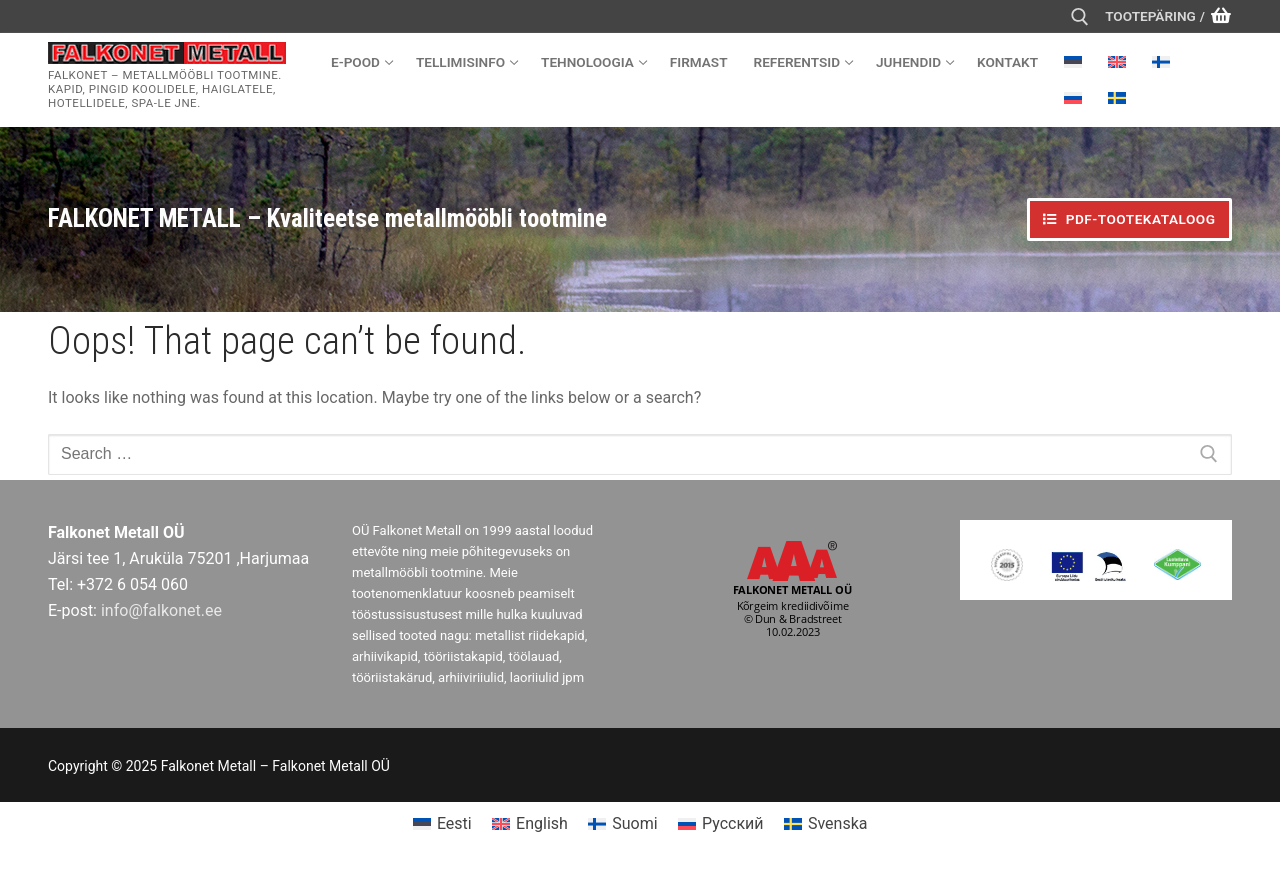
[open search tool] (1080, 17)
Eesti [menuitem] (454, 823)
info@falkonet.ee (161, 610)
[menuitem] (1073, 62)
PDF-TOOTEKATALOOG (1129, 219)
